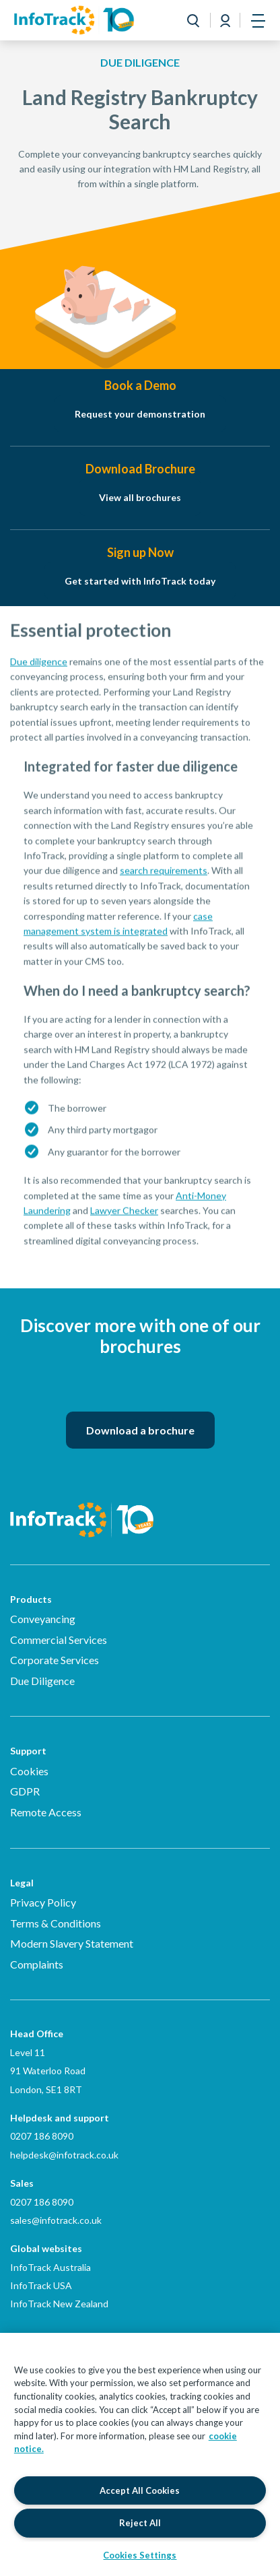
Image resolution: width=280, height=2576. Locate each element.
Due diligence (38, 674)
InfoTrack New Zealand (59, 2303)
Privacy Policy (43, 1902)
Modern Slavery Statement (71, 1943)
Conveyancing (42, 1618)
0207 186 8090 (41, 2136)
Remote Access (45, 1812)
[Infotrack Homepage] (81, 1509)
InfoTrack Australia (50, 2267)
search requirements (163, 883)
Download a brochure (140, 1430)
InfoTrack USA (41, 2285)
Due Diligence (42, 1680)
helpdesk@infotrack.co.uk (64, 2154)
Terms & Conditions (55, 1923)
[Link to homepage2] (74, 20)
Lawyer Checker (124, 1223)
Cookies (29, 1770)
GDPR (25, 1791)
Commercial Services (58, 1639)
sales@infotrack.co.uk (56, 2220)
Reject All (140, 2522)
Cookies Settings (139, 2555)
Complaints (36, 1964)
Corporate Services (54, 1659)
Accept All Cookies (140, 2490)
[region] (140, 2454)
